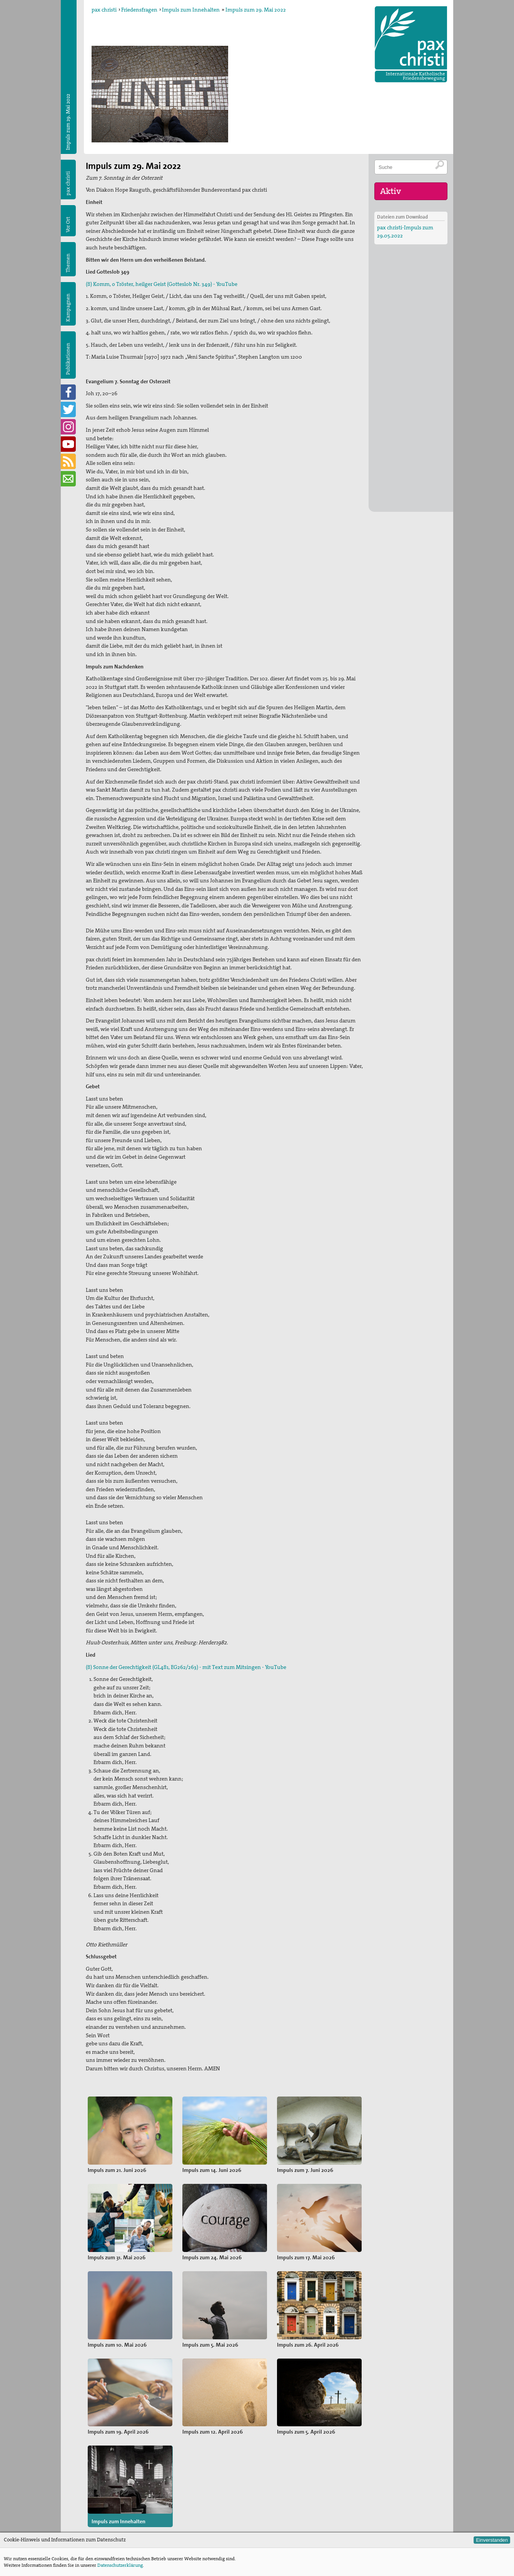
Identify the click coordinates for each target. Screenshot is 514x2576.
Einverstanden (492, 2540)
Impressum (98, 2518)
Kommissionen (199, 2484)
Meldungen (290, 2459)
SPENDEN (288, 2484)
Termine (286, 2471)
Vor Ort (68, 224)
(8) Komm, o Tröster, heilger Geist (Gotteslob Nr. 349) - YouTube (161, 284)
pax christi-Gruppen (205, 2497)
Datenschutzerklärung (120, 2565)
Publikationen (68, 359)
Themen (68, 263)
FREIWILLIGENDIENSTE (303, 2509)
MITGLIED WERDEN (299, 2497)
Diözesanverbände (203, 2471)
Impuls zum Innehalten (191, 9)
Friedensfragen (139, 9)
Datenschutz (99, 2527)
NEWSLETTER (292, 2522)
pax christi (104, 9)
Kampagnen (68, 308)
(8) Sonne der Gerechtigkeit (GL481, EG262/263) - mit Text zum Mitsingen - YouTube (186, 1667)
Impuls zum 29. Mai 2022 (255, 9)
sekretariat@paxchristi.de (126, 2510)
